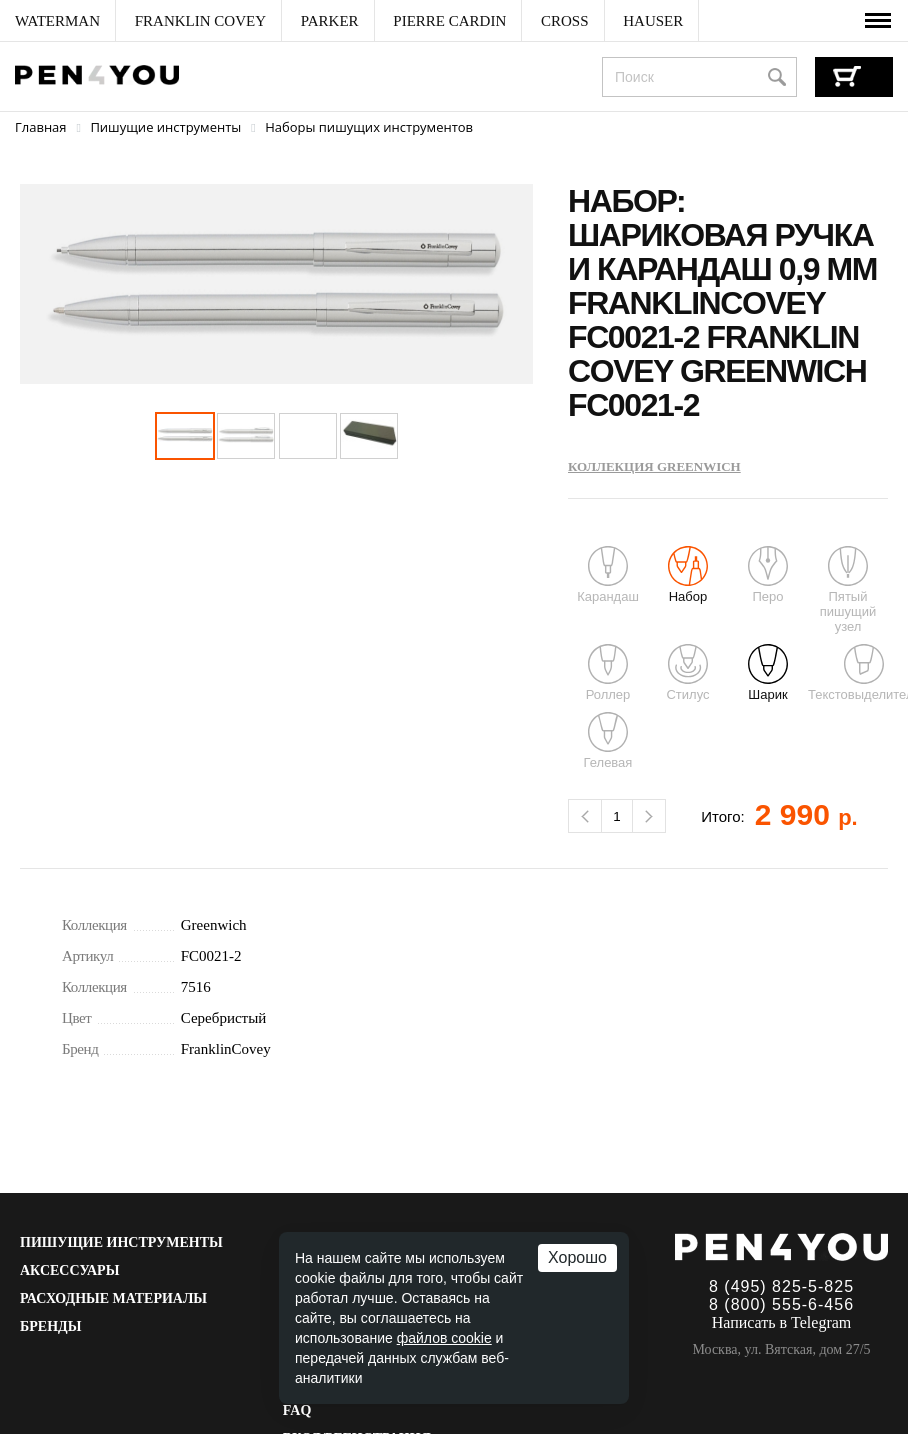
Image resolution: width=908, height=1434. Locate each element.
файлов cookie (444, 1338)
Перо (768, 575)
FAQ (297, 1410)
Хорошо (577, 1257)
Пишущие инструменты (121, 1242)
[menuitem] (58, 21)
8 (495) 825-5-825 (781, 1286)
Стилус (687, 673)
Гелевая (608, 741)
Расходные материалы (113, 1298)
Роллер (608, 673)
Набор (688, 575)
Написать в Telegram (782, 1322)
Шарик (768, 673)
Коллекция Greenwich (654, 466)
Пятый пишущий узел (848, 590)
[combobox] (699, 77)
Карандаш (608, 575)
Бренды (50, 1326)
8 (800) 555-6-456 (781, 1304)
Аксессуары (69, 1270)
